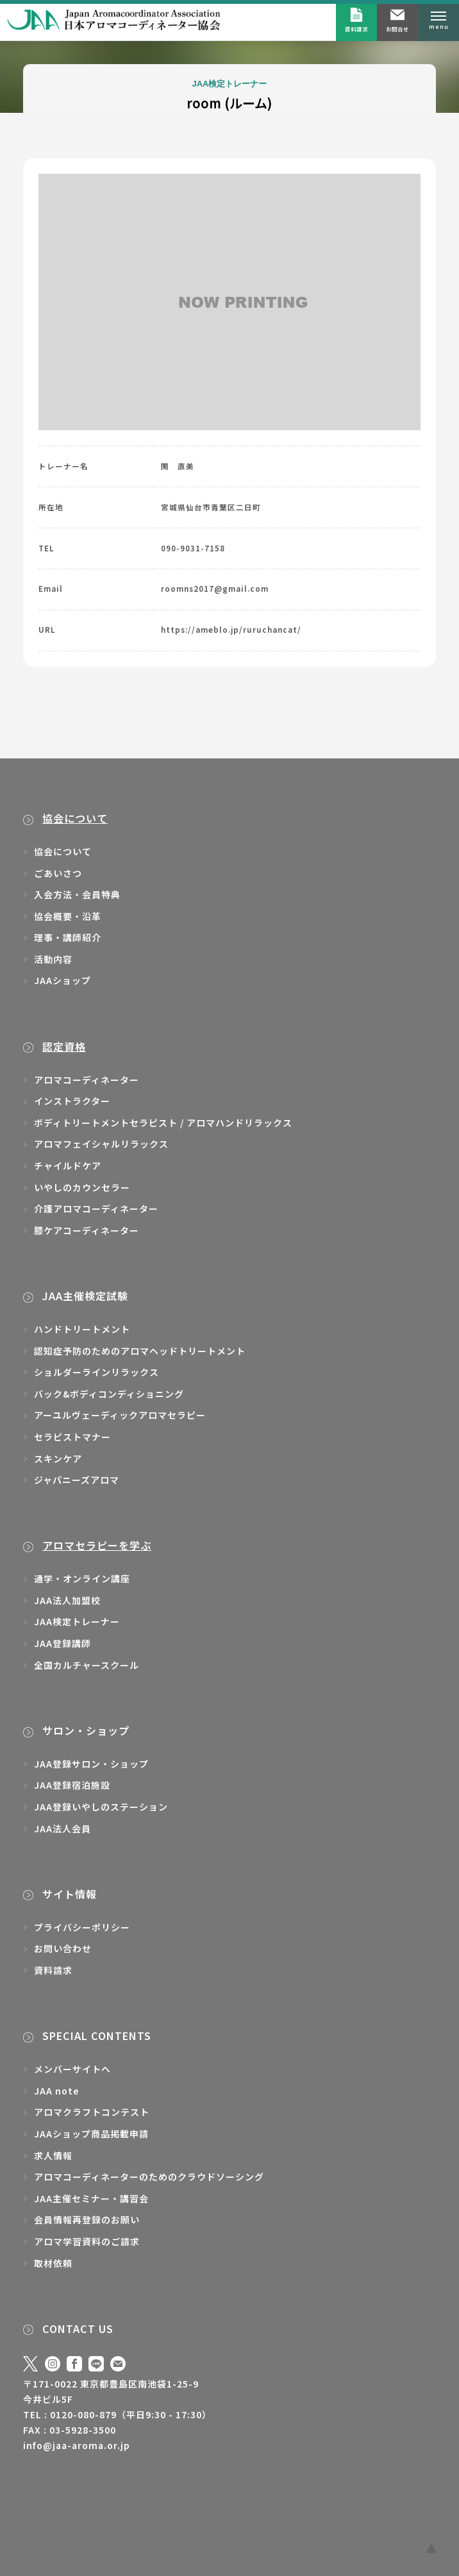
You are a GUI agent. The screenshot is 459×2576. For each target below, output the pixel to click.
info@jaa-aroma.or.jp (76, 2445)
